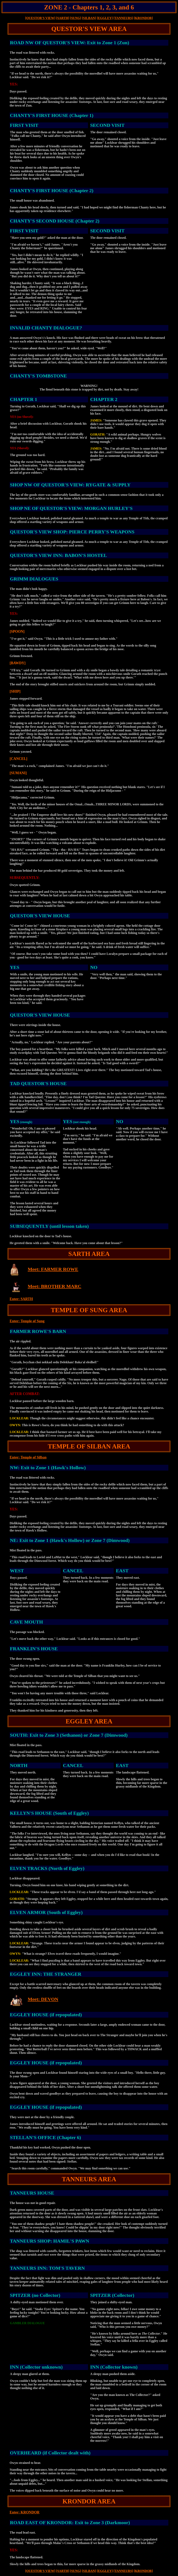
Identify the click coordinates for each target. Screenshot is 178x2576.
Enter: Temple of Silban (28, 1457)
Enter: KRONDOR (24, 2512)
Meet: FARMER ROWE (44, 1269)
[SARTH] (62, 18)
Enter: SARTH (21, 1299)
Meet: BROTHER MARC (45, 1286)
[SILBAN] (89, 18)
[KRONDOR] (143, 18)
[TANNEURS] (123, 18)
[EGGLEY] (105, 18)
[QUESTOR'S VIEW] (40, 18)
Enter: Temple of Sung (27, 1321)
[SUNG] (75, 18)
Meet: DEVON (34, 1999)
